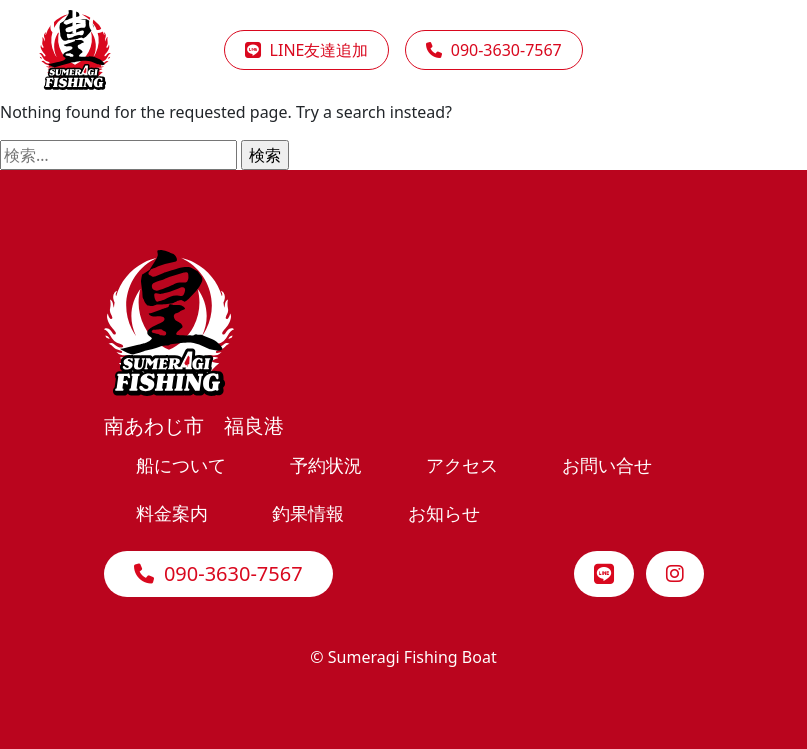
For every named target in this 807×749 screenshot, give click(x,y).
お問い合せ (607, 464)
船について (181, 464)
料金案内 (172, 512)
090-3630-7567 (218, 573)
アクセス (462, 464)
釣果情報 (308, 512)
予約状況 (326, 464)
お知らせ (444, 512)
